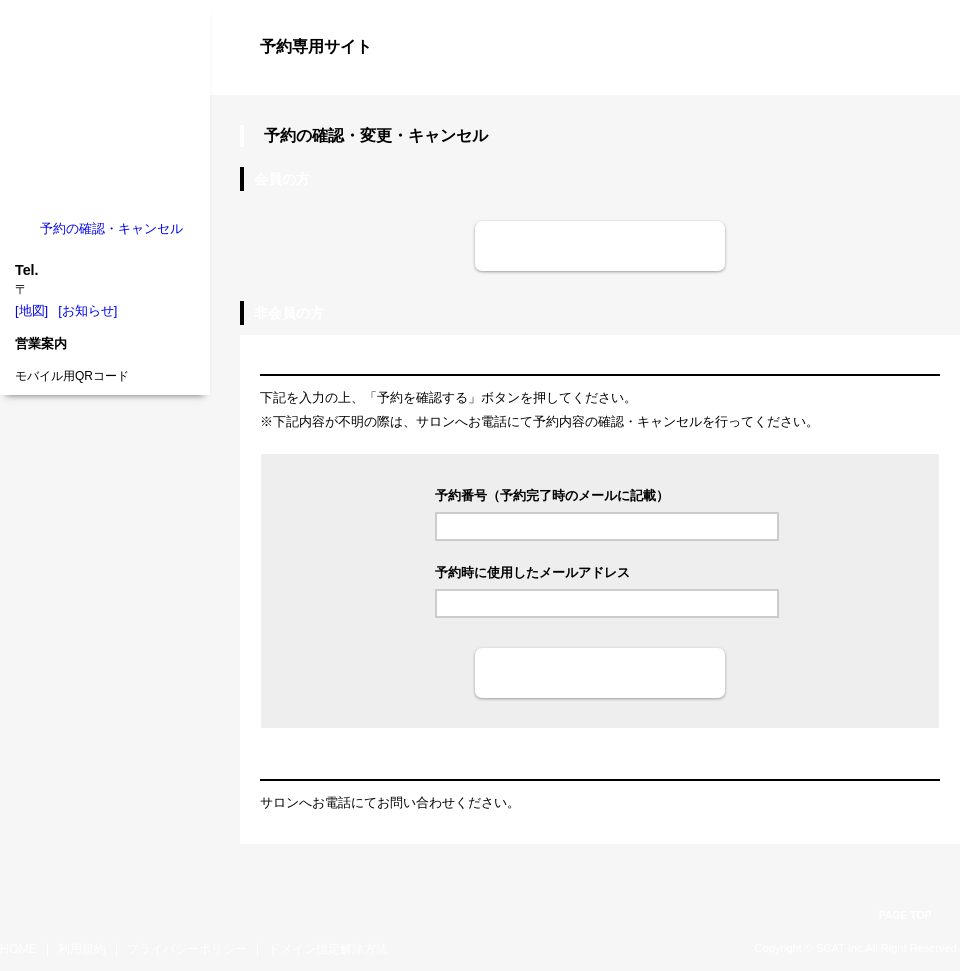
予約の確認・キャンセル (111, 228)
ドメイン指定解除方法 (328, 949)
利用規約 (82, 949)
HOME (18, 949)
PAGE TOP (905, 915)
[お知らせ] (87, 310)
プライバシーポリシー (187, 949)
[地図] (31, 310)
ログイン (920, 82)
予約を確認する (600, 672)
